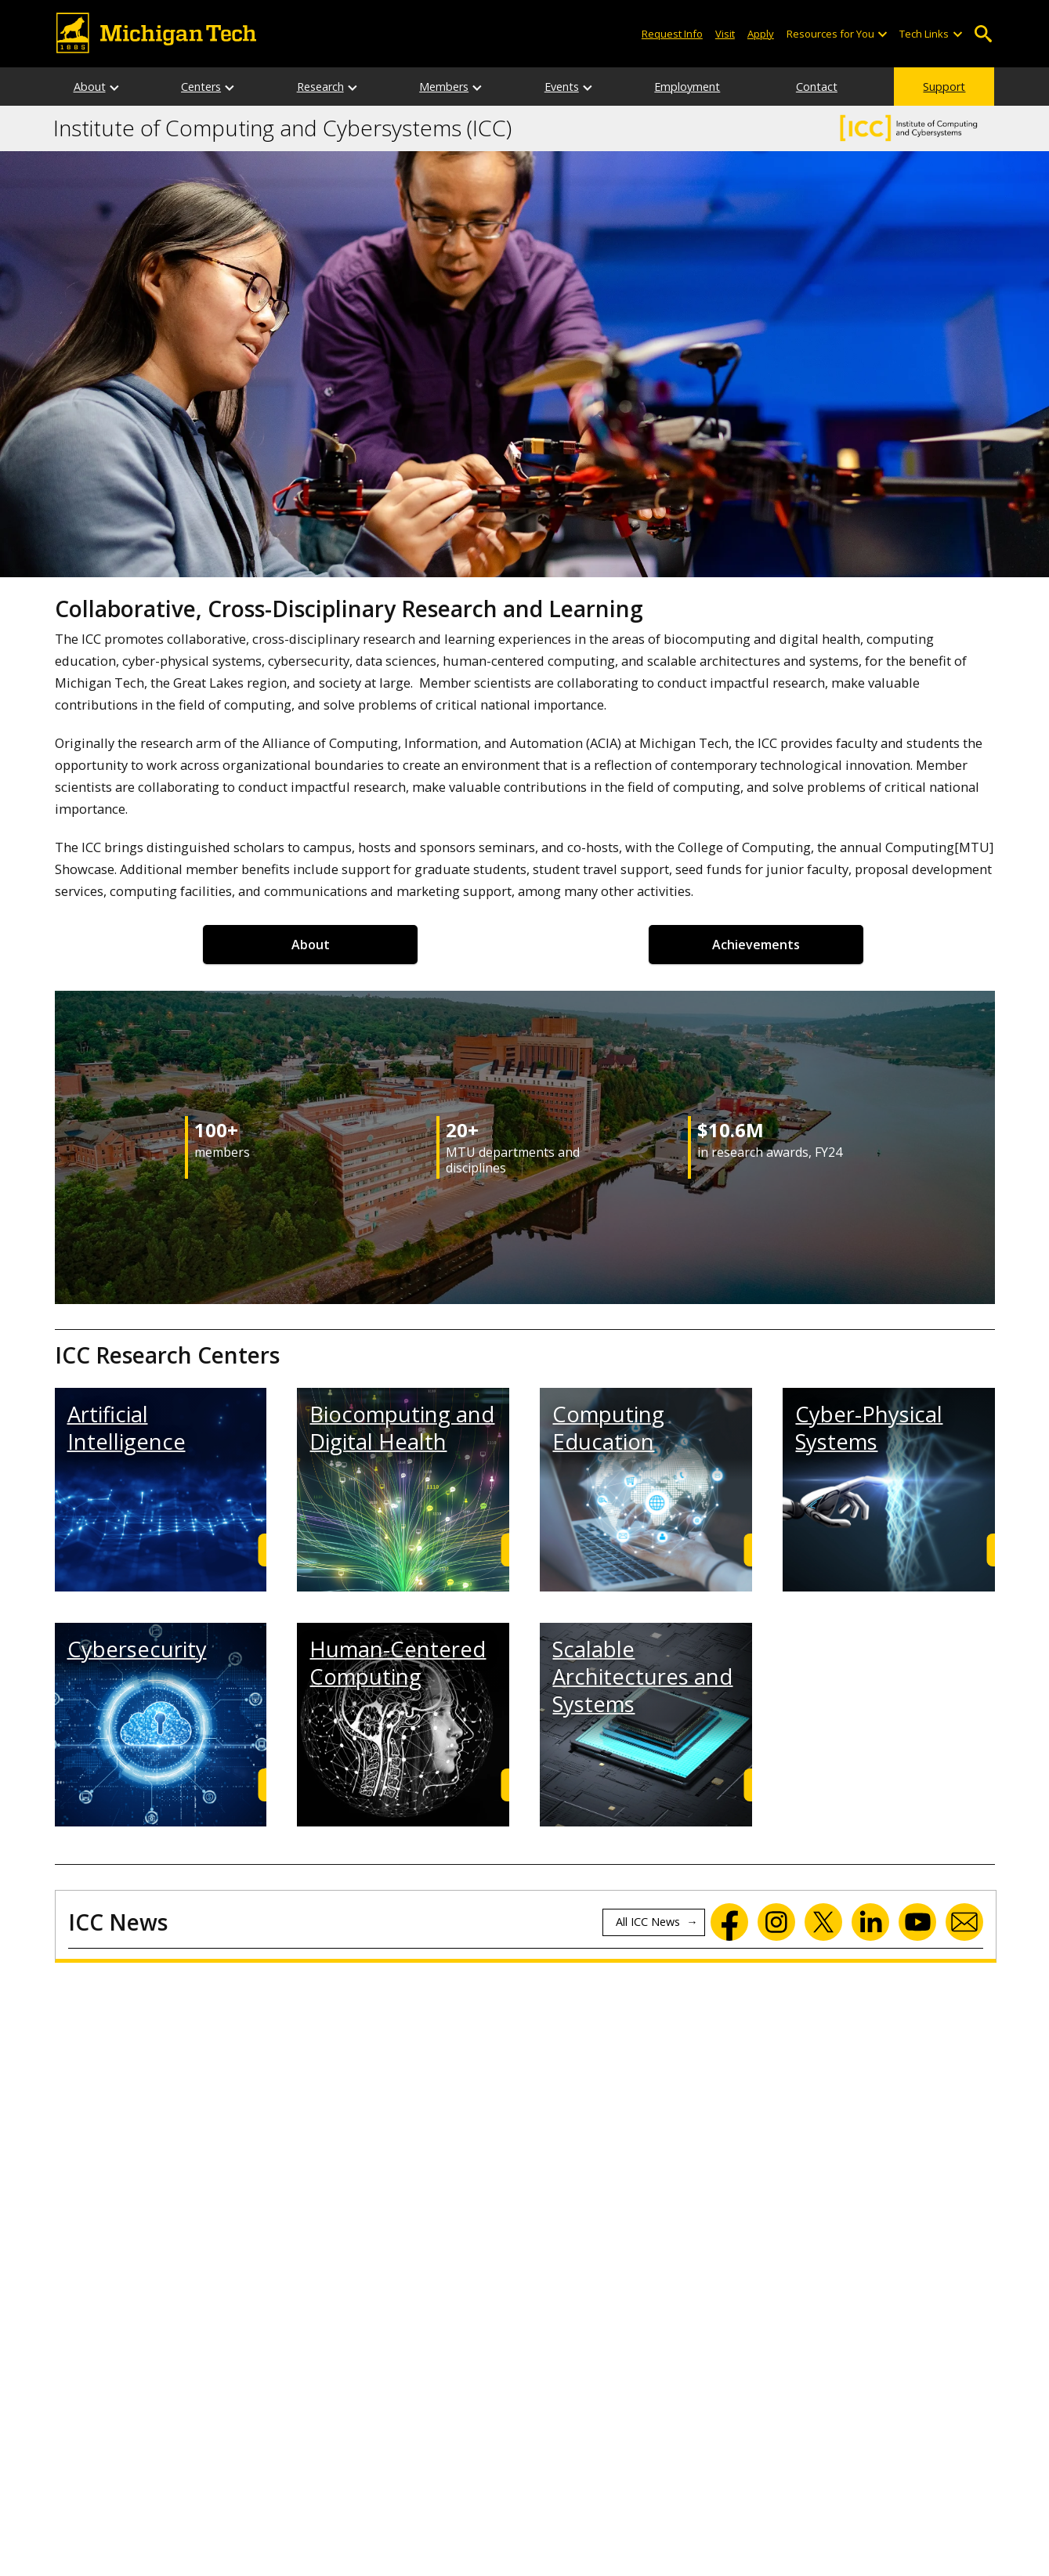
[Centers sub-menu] (230, 86)
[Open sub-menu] (882, 34)
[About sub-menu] (115, 86)
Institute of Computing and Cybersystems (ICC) (282, 128)
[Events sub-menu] (588, 86)
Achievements (756, 944)
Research (320, 86)
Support (944, 86)
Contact (816, 86)
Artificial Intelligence (126, 1428)
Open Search (983, 34)
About (90, 86)
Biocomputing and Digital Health (401, 1428)
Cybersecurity (137, 1649)
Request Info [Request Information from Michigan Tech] (672, 34)
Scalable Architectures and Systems (642, 1677)
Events (561, 86)
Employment (687, 86)
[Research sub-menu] (353, 86)
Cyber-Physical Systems (868, 1428)
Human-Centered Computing (397, 1663)
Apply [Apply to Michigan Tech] (760, 34)
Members (443, 86)
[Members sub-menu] (478, 86)
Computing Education (608, 1428)
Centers (201, 86)
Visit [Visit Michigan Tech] (725, 34)
